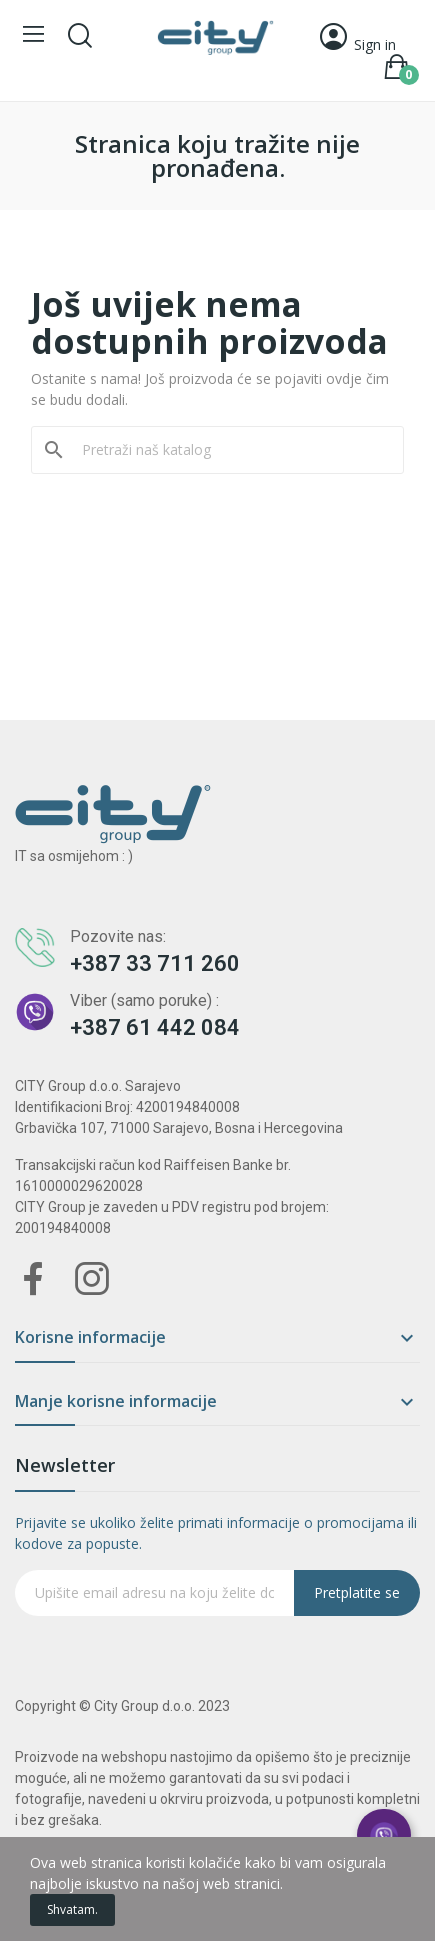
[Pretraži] (229, 450)
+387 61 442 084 (155, 1027)
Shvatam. (72, 1909)
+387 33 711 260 (155, 963)
